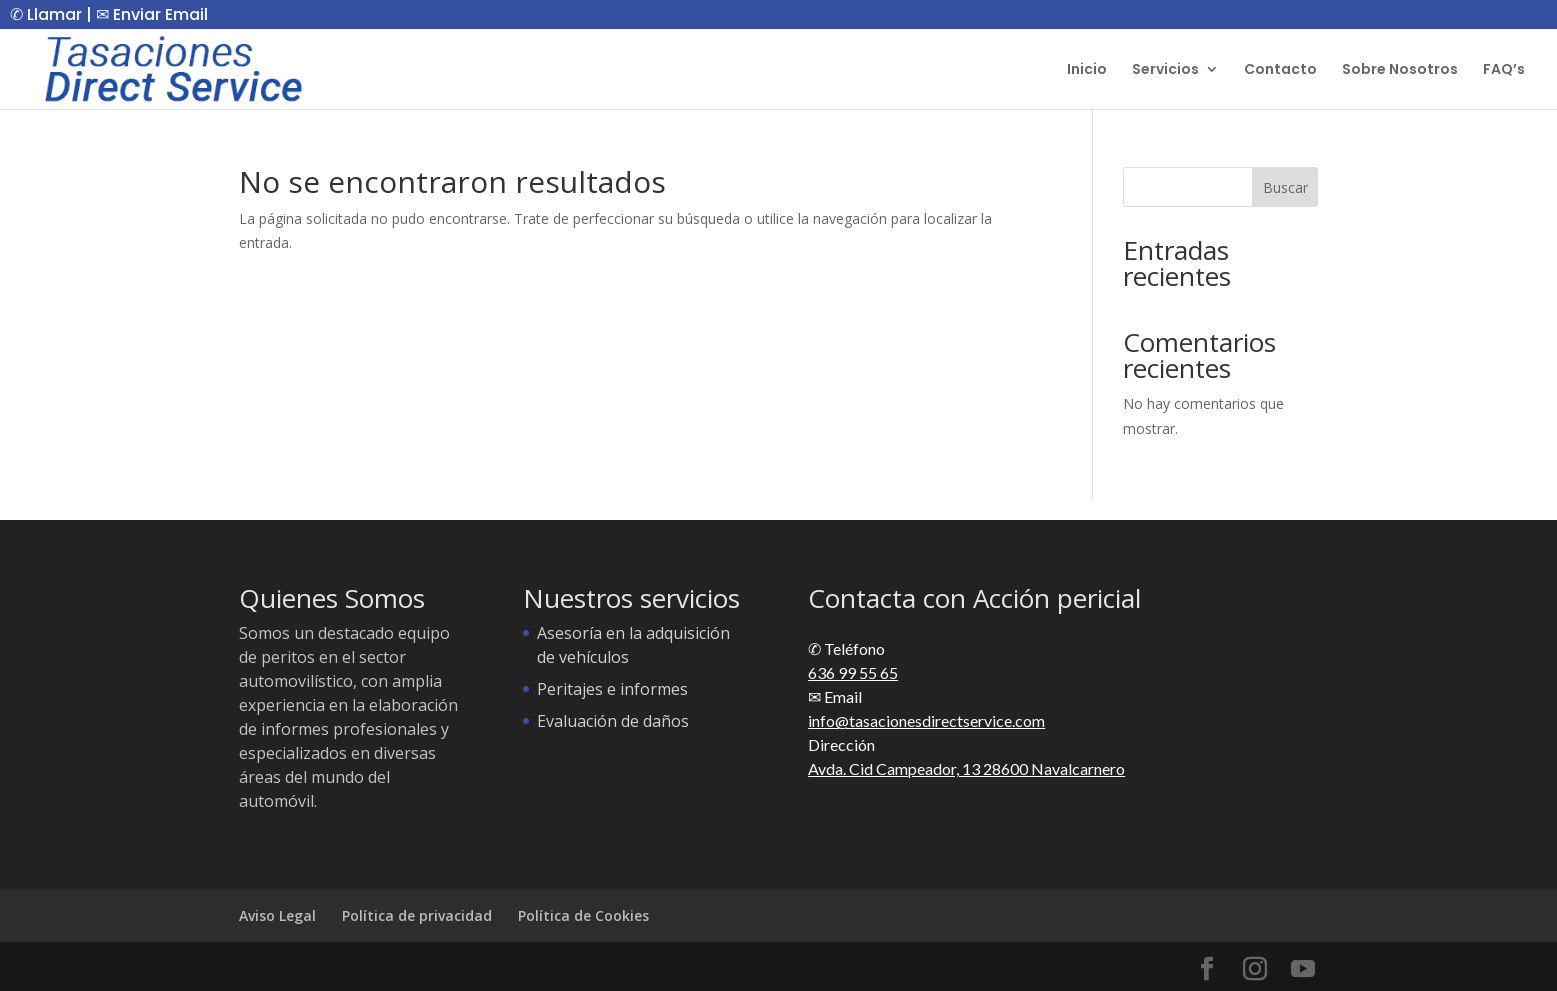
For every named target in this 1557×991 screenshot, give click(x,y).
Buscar (1285, 187)
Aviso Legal (277, 915)
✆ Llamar (46, 14)
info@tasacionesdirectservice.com (926, 720)
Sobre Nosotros (1400, 70)
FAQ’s (1504, 70)
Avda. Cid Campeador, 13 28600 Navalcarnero (966, 768)
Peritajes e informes (612, 689)
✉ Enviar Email (152, 14)
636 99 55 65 (853, 672)
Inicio (1087, 70)
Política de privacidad (417, 915)
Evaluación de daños (613, 721)
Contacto (1280, 70)
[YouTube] (1303, 969)
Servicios (1165, 70)
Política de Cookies (583, 915)
